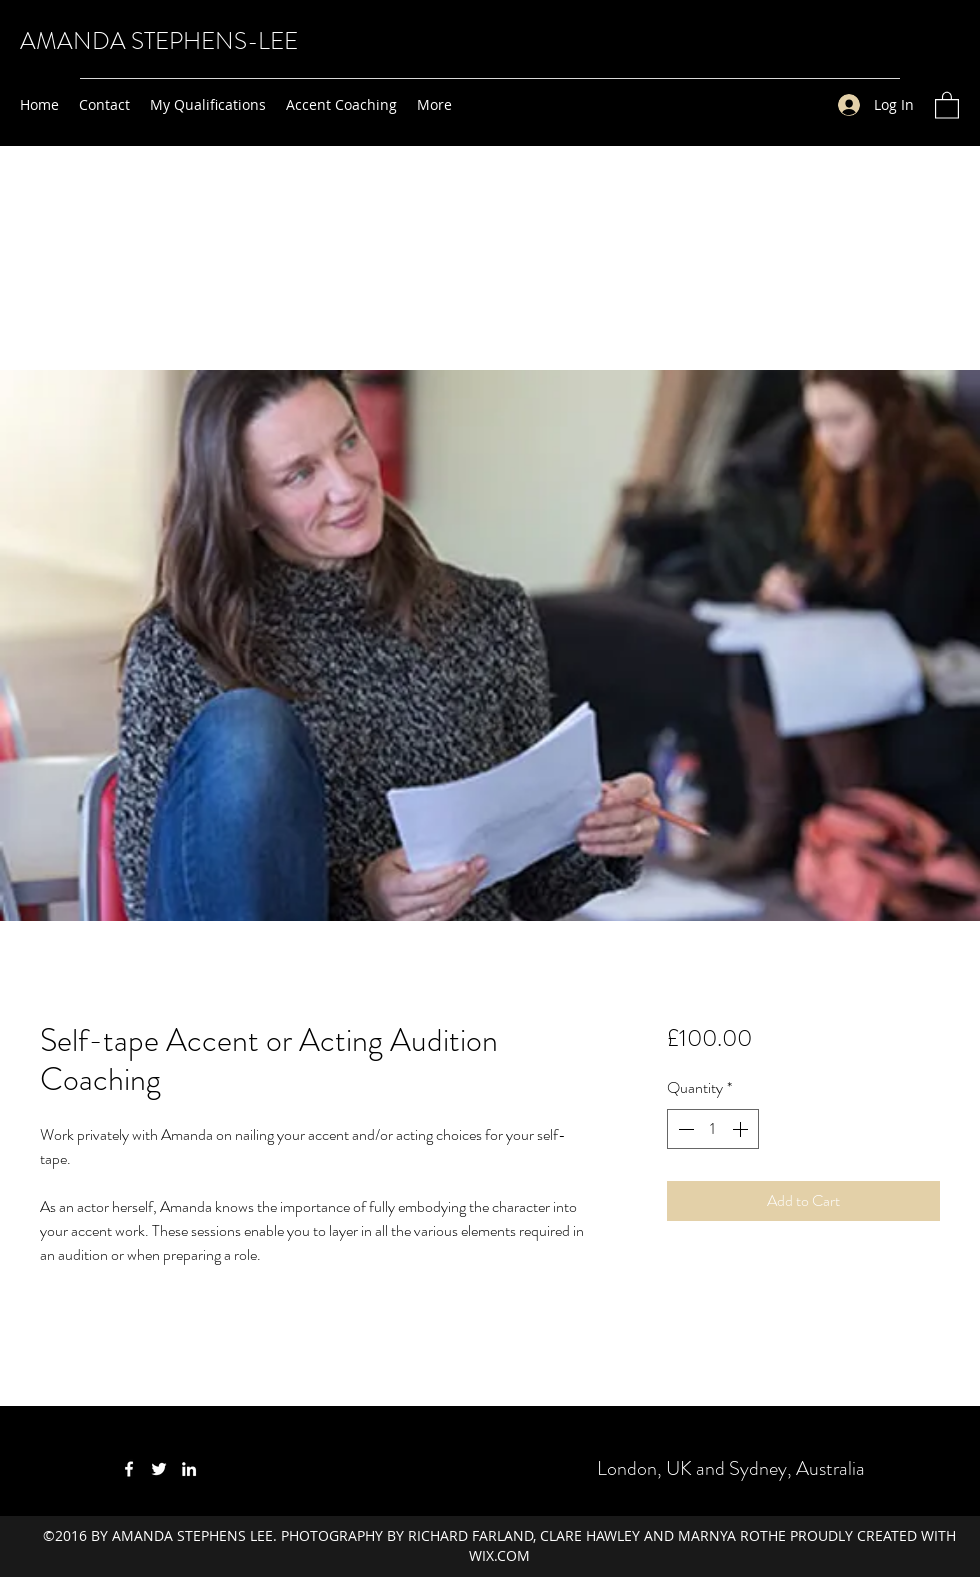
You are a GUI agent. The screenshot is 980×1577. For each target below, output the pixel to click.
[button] (947, 104)
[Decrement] (684, 1129)
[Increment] (742, 1129)
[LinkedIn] (189, 1469)
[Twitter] (159, 1469)
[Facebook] (129, 1469)
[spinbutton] (713, 1129)
